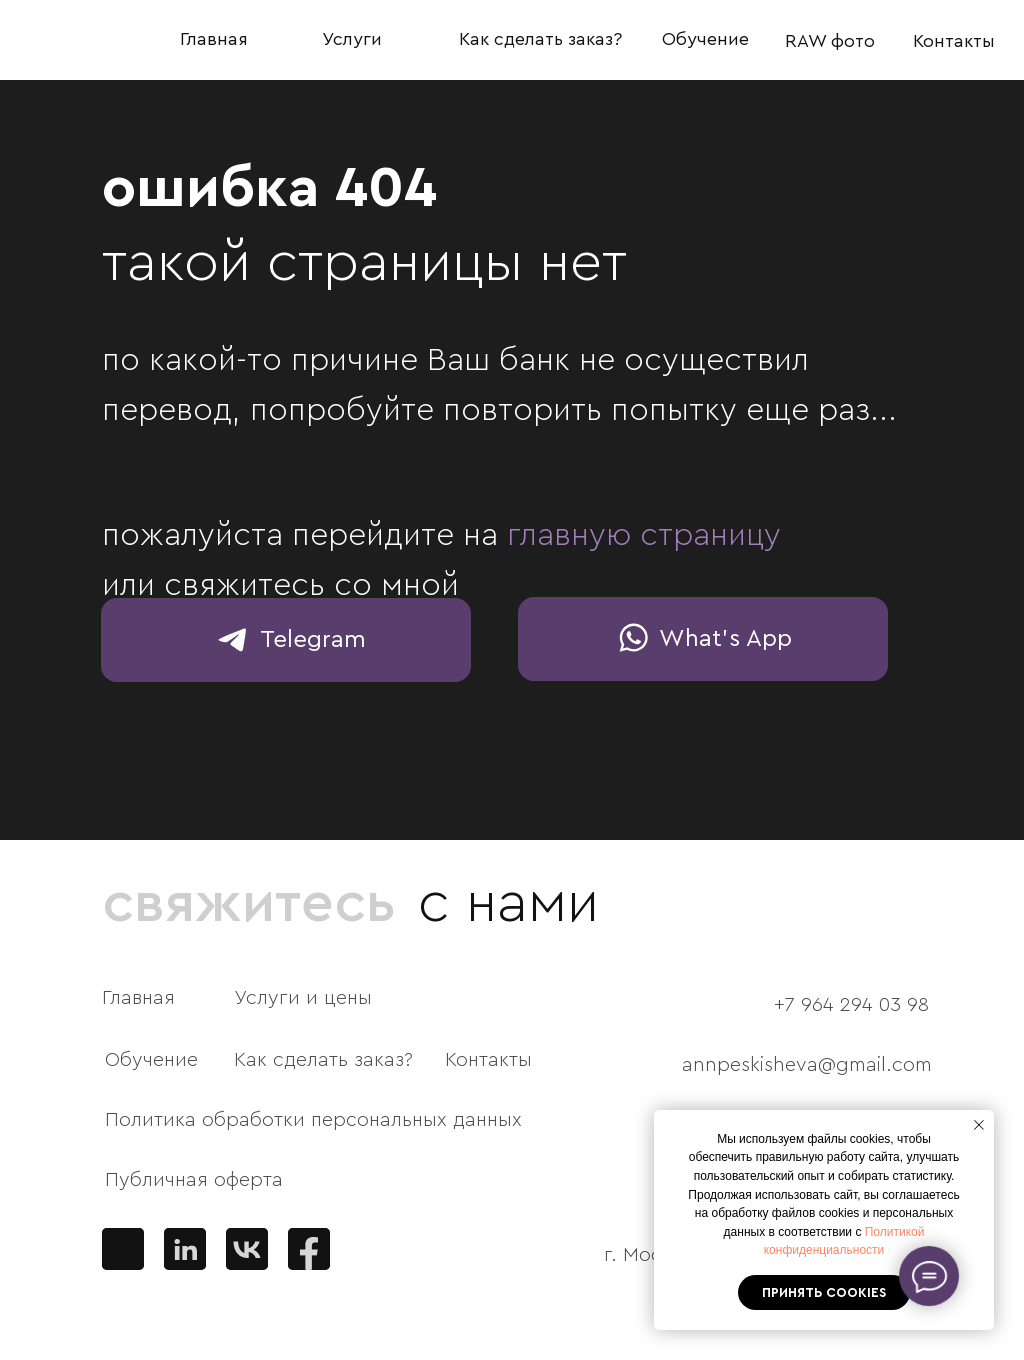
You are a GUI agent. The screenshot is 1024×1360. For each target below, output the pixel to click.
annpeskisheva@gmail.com (807, 1065)
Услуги (352, 39)
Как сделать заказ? (540, 39)
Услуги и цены (303, 998)
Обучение (705, 39)
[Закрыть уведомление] (979, 1125)
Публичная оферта (194, 1180)
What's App (725, 639)
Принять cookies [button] (824, 1292)
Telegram (313, 640)
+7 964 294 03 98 (851, 1005)
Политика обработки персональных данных (313, 1120)
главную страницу (644, 535)
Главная (214, 39)
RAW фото (830, 41)
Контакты (954, 41)
